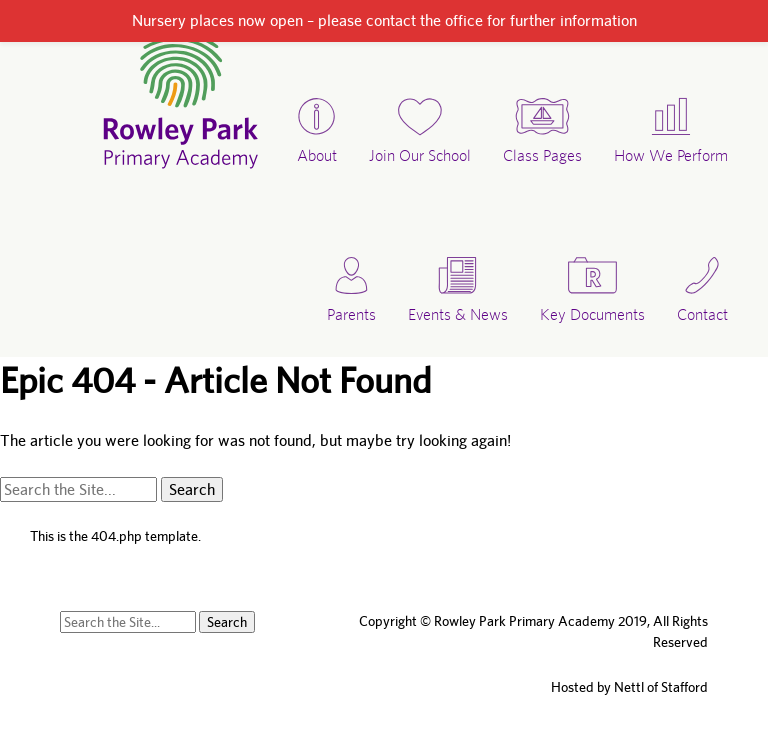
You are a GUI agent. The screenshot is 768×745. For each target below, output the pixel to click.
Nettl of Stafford (661, 687)
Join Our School (420, 155)
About (317, 155)
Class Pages (542, 155)
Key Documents (592, 314)
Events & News (458, 314)
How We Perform (671, 155)
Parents (351, 314)
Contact (702, 314)
